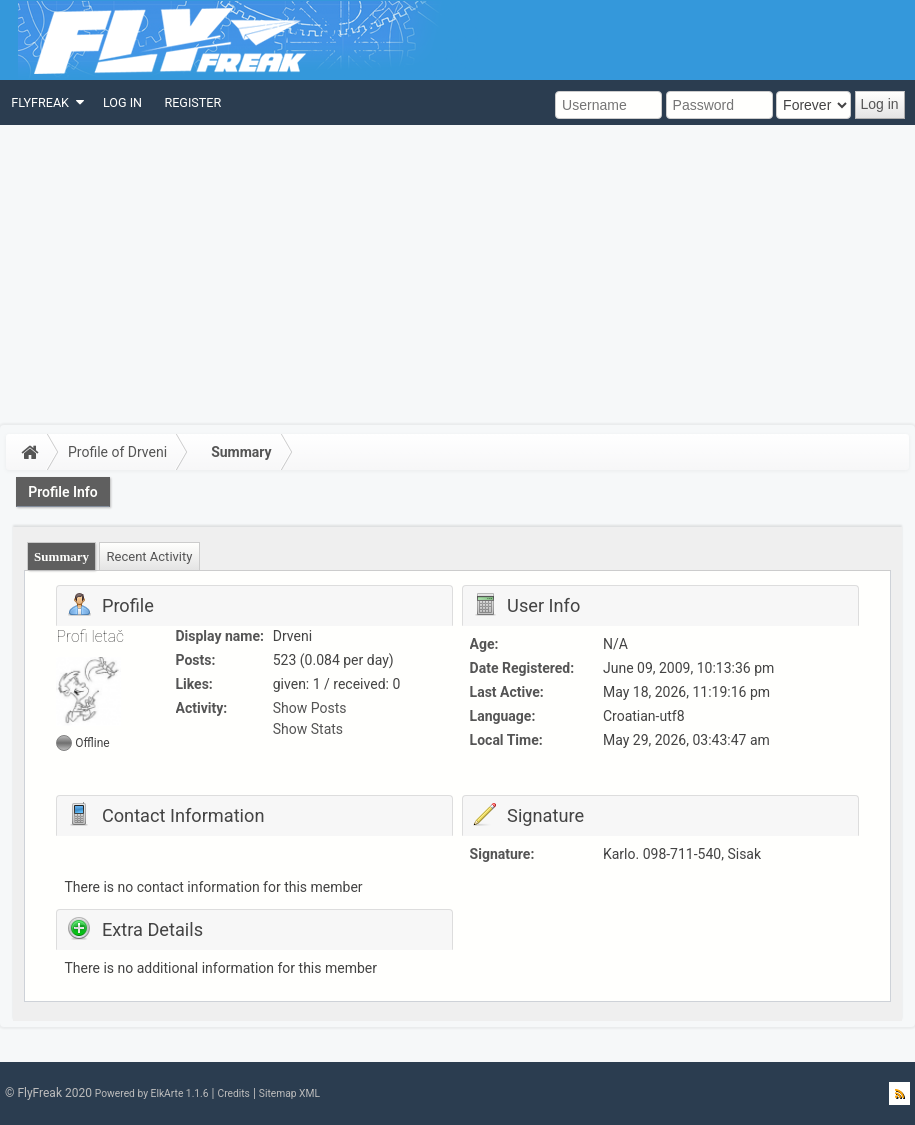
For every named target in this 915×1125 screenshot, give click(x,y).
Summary (241, 452)
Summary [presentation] (61, 556)
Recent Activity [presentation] (150, 556)
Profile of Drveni (117, 452)
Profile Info (63, 492)
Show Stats (308, 729)
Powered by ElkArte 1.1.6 (152, 1093)
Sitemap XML (289, 1093)
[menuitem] (46, 102)
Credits (233, 1093)
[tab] (62, 556)
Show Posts (310, 708)
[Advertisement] (457, 275)
